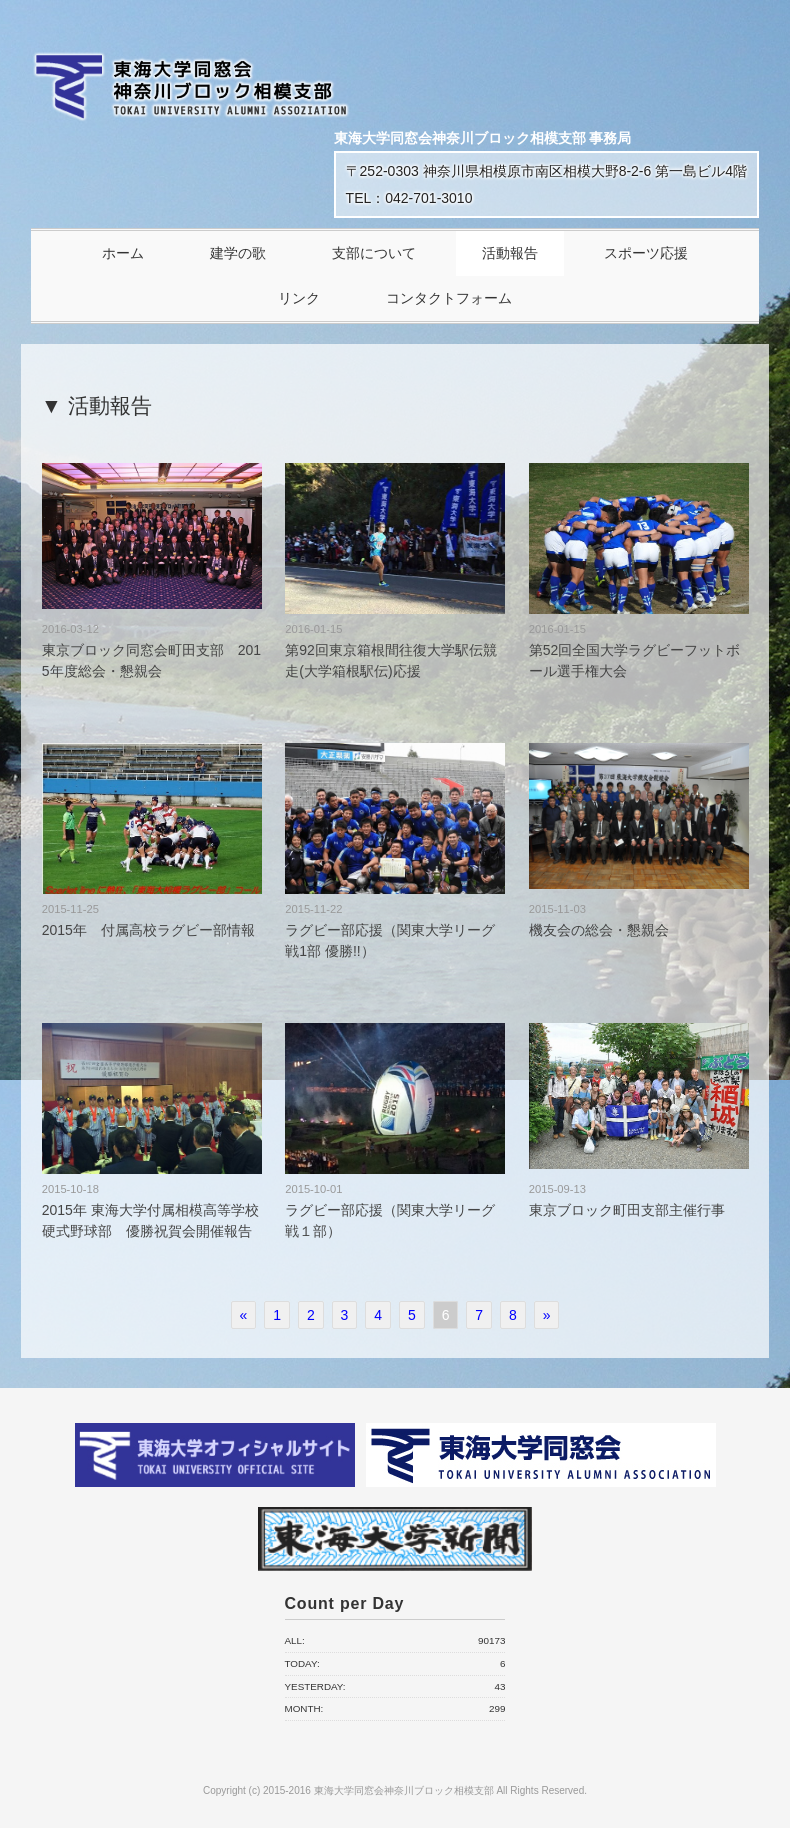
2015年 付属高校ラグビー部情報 (148, 930)
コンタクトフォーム (449, 298)
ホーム (123, 253)
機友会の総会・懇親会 (599, 930)
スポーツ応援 (646, 253)
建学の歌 (238, 253)
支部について (374, 253)
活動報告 (510, 253)
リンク (299, 298)
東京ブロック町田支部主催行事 (627, 1210)
